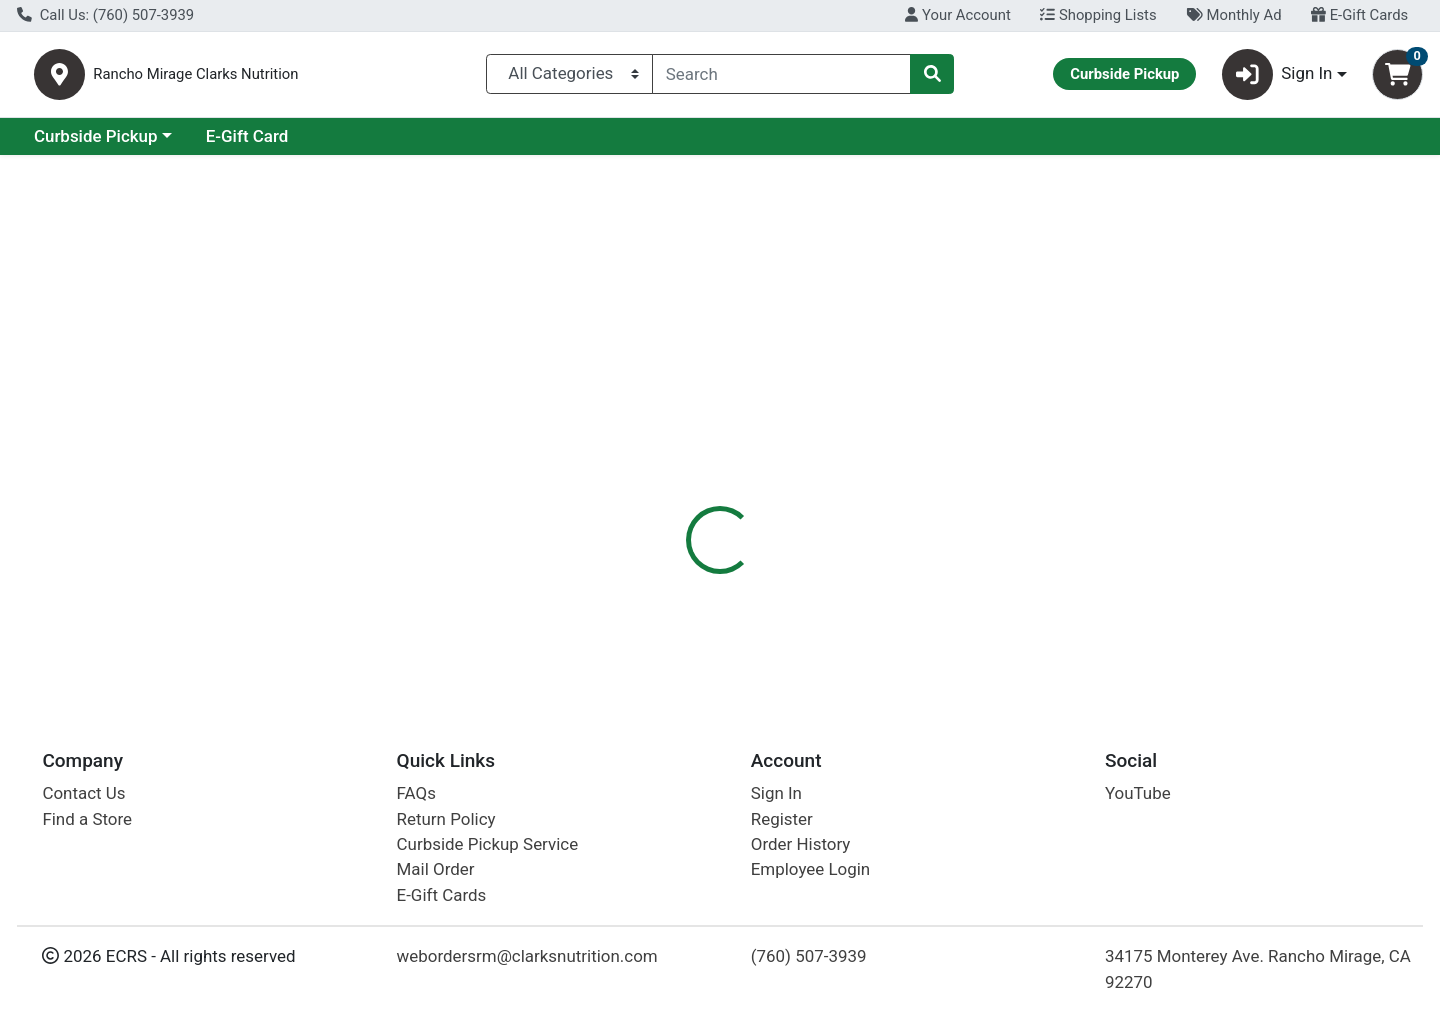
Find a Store (87, 819)
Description (848, 460)
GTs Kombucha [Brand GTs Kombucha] (864, 562)
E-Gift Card (420, 144)
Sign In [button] (1277, 78)
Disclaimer (957, 460)
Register (782, 819)
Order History (801, 844)
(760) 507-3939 (809, 956)
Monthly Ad (1233, 15)
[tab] (656, 459)
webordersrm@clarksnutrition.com (527, 956)
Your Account (957, 15)
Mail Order (436, 869)
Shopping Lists (1098, 15)
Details (656, 460)
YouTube (1138, 793)
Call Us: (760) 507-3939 (105, 15)
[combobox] (781, 78)
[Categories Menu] (569, 78)
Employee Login (810, 869)
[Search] (781, 78)
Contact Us (83, 793)
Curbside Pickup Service (488, 844)
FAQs (416, 793)
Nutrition (744, 460)
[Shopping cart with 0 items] (1397, 78)
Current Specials (96, 144)
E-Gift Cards (1359, 15)
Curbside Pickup (269, 144)
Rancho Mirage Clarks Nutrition (303, 78)
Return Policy (446, 819)
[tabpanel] (1020, 581)
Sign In (776, 793)
